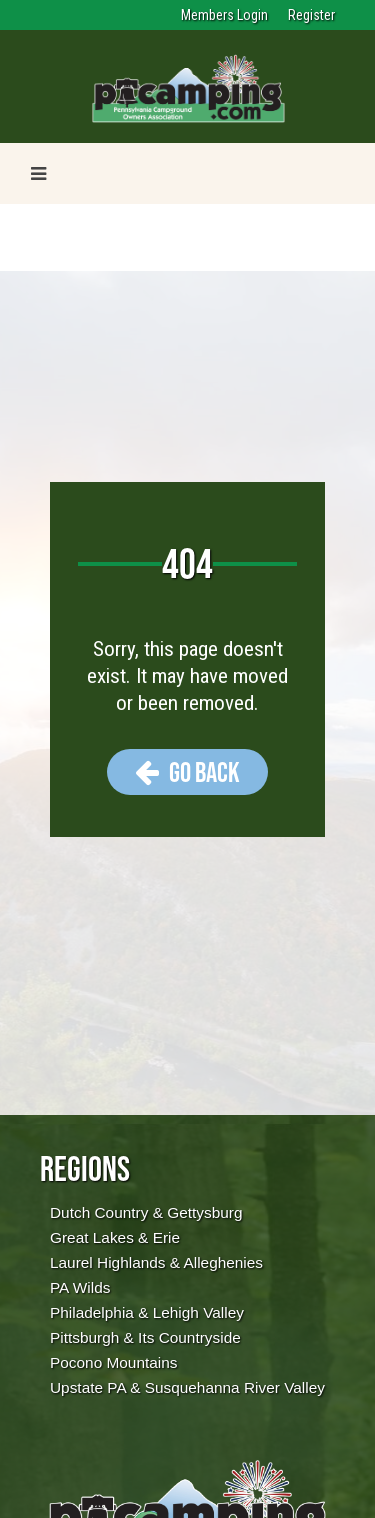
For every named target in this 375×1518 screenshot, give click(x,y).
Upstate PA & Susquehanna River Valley (187, 1387)
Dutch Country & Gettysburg (146, 1212)
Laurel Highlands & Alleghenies (156, 1262)
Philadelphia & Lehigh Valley (147, 1312)
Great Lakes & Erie (115, 1237)
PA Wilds (80, 1287)
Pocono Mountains (113, 1362)
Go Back (187, 772)
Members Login (224, 15)
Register (311, 15)
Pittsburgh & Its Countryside (145, 1337)
